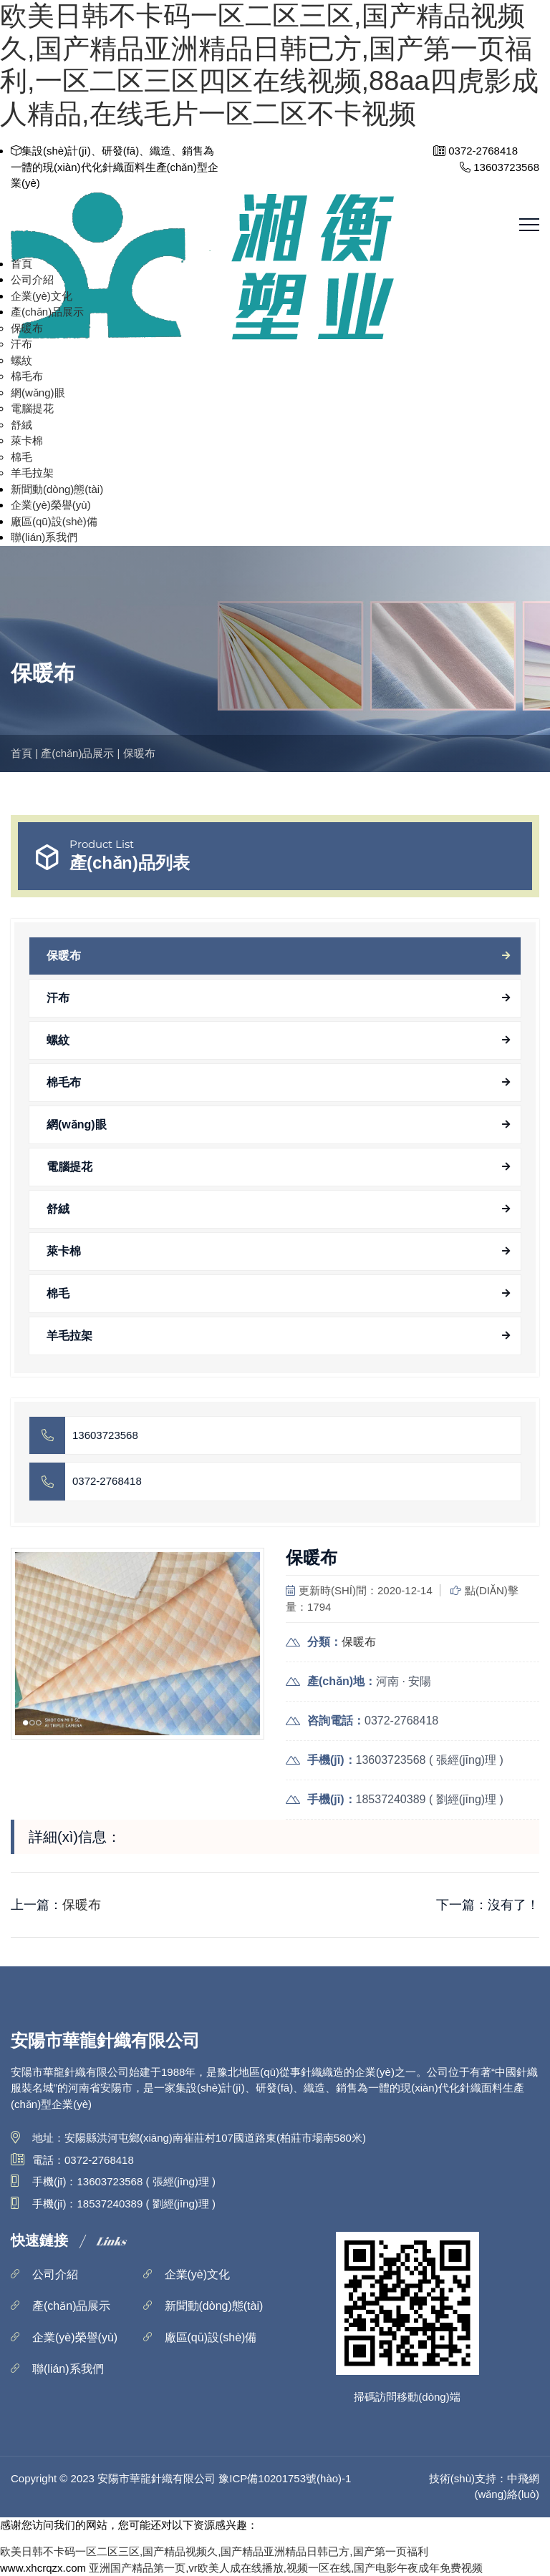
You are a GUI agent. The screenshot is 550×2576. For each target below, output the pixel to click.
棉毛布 (27, 376)
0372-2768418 (107, 1481)
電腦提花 (32, 408)
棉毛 (21, 457)
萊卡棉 (27, 440)
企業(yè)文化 (41, 296)
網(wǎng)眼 (38, 392)
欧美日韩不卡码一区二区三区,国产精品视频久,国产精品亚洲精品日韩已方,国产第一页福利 (214, 2551)
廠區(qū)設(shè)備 (54, 521)
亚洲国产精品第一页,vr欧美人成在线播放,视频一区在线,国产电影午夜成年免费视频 (286, 2568)
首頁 (21, 264)
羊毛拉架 (32, 473)
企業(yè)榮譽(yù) (51, 505)
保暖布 (27, 328)
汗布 (21, 344)
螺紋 (21, 360)
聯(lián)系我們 (44, 537)
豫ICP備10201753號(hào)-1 (284, 2478)
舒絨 (21, 425)
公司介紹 (32, 279)
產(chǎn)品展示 (47, 312)
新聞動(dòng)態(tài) (57, 489)
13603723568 (105, 1435)
